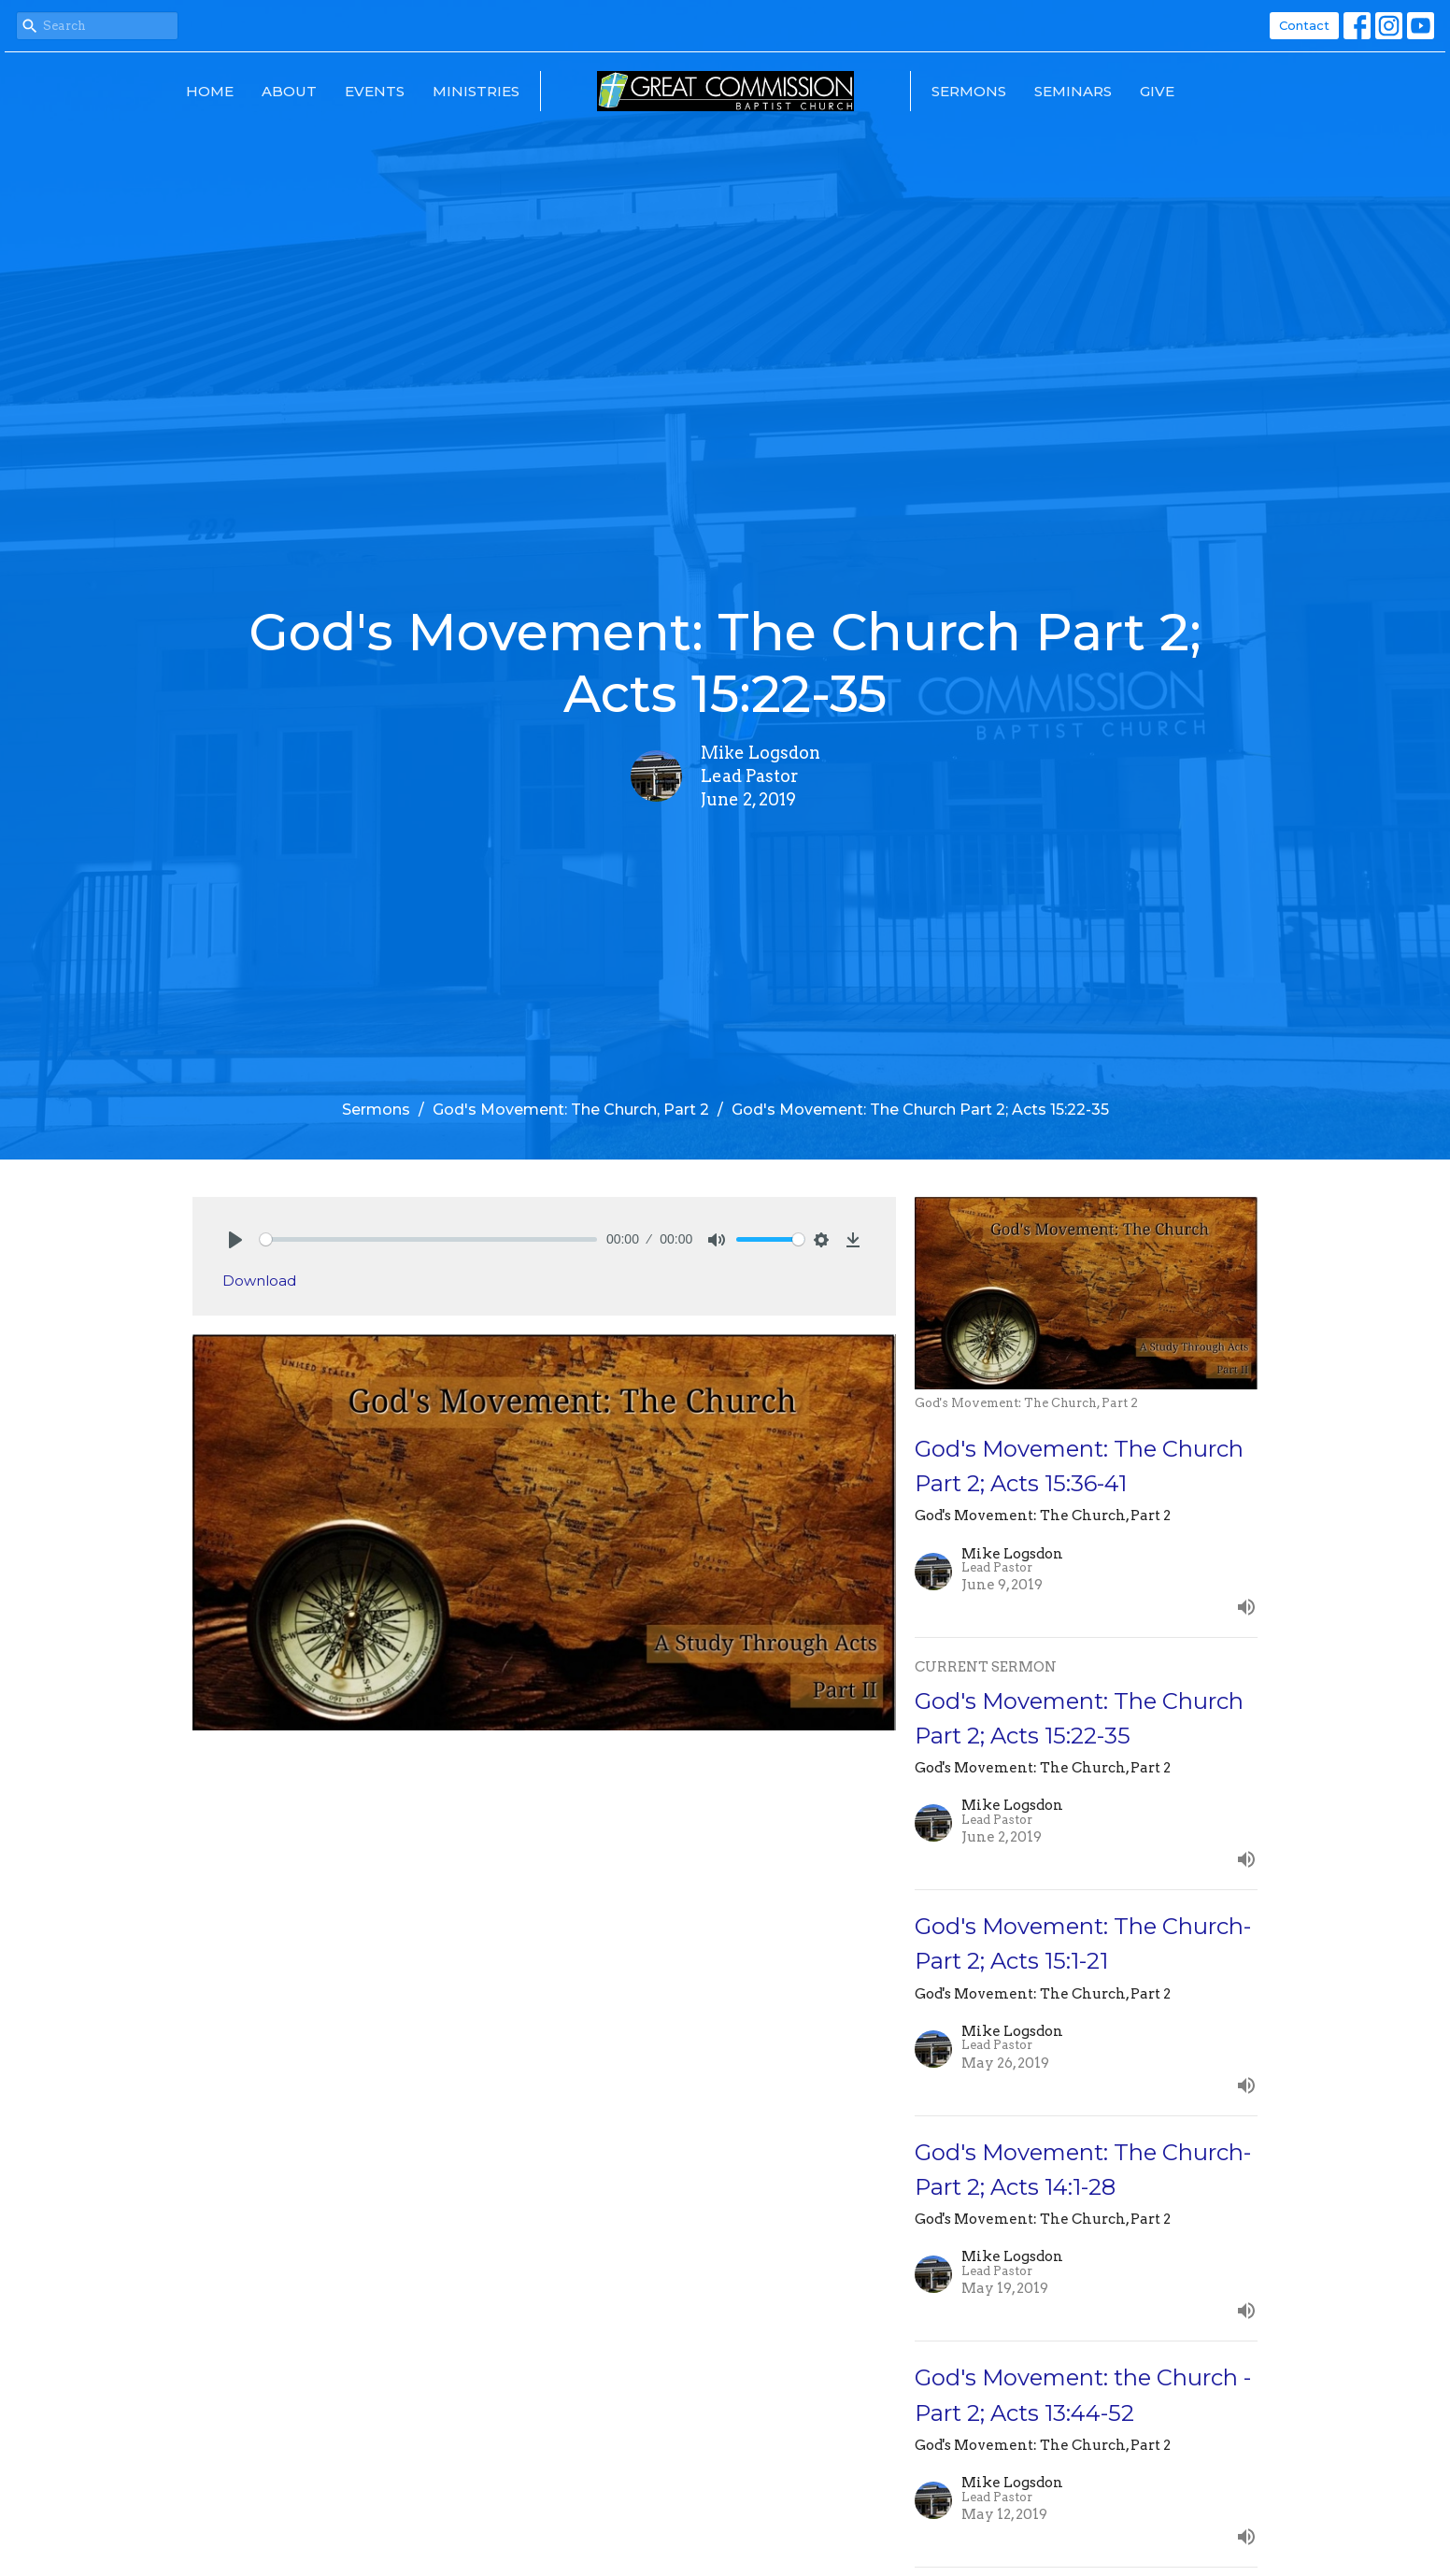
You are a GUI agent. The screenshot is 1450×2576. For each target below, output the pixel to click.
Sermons (968, 91)
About (289, 91)
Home (210, 91)
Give (1157, 91)
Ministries (476, 91)
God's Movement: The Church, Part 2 (571, 1109)
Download (259, 1280)
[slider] (428, 1239)
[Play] (235, 1240)
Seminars (1073, 91)
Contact (1304, 25)
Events (375, 91)
